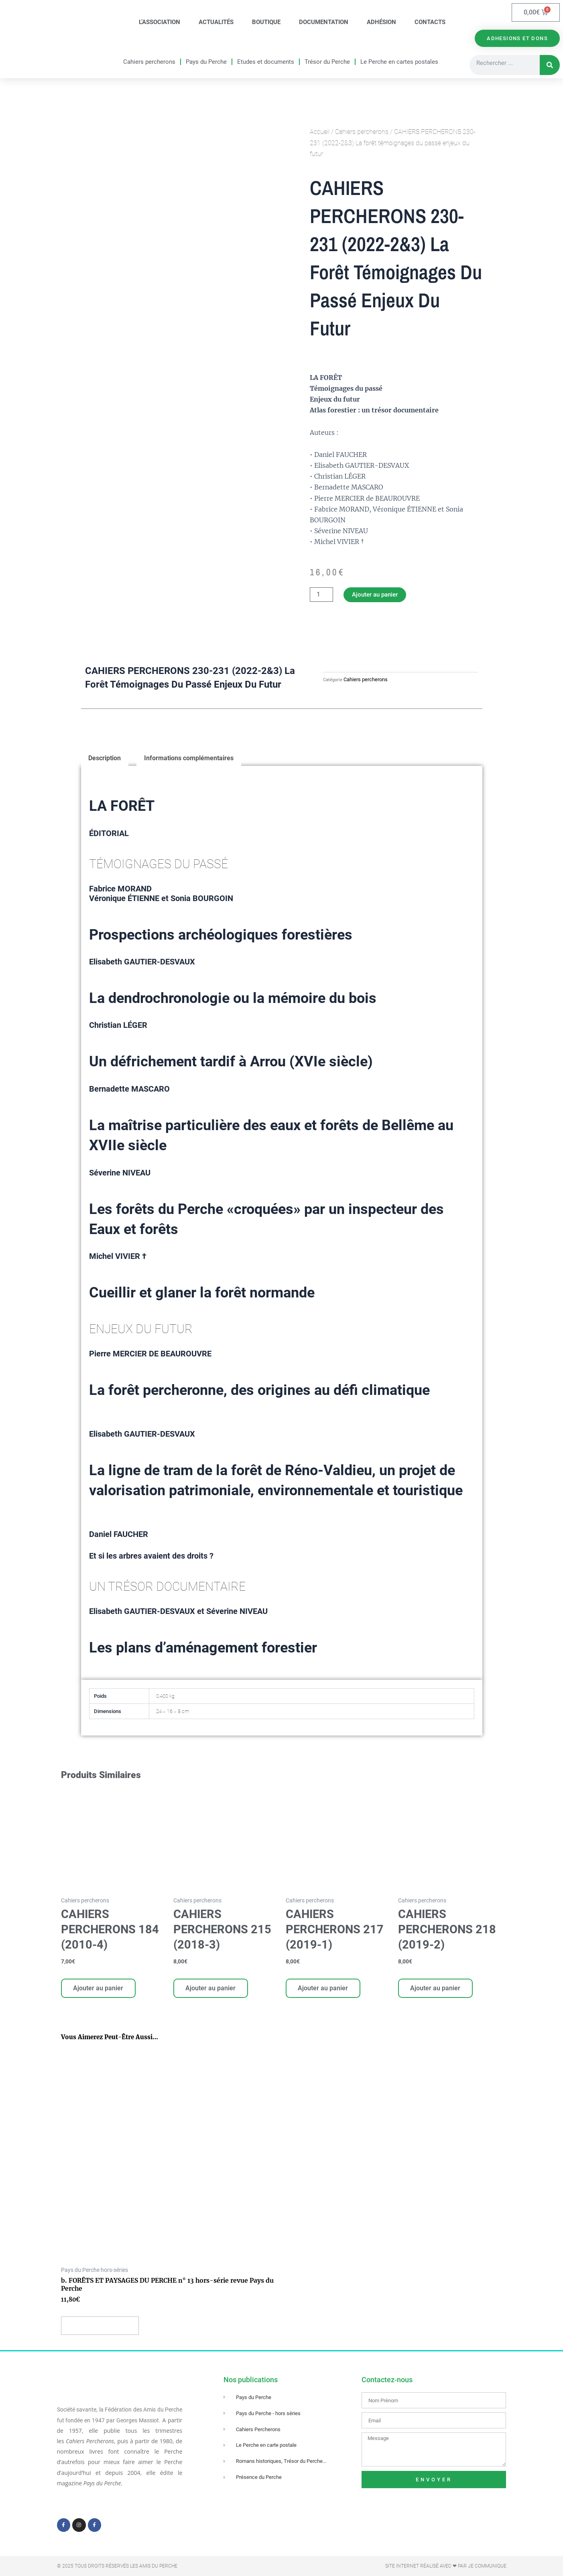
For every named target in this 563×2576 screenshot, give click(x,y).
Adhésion (381, 22)
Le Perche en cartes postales (399, 62)
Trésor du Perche (327, 62)
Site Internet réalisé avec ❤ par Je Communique (445, 2566)
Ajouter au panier (377, 595)
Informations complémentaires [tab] (189, 759)
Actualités (216, 22)
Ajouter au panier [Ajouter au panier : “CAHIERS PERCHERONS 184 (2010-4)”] (99, 1990)
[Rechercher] (550, 66)
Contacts (430, 22)
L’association (159, 22)
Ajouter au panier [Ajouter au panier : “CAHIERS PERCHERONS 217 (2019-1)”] (324, 1990)
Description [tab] (105, 759)
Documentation (323, 22)
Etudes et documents (265, 62)
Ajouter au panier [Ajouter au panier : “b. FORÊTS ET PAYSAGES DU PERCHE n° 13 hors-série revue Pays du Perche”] (100, 2330)
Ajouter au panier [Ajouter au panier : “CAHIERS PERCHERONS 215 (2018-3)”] (211, 1990)
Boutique (266, 22)
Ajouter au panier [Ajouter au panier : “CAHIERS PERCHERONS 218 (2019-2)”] (436, 1990)
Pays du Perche (206, 62)
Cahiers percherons (149, 62)
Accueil (319, 133)
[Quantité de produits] (321, 595)
